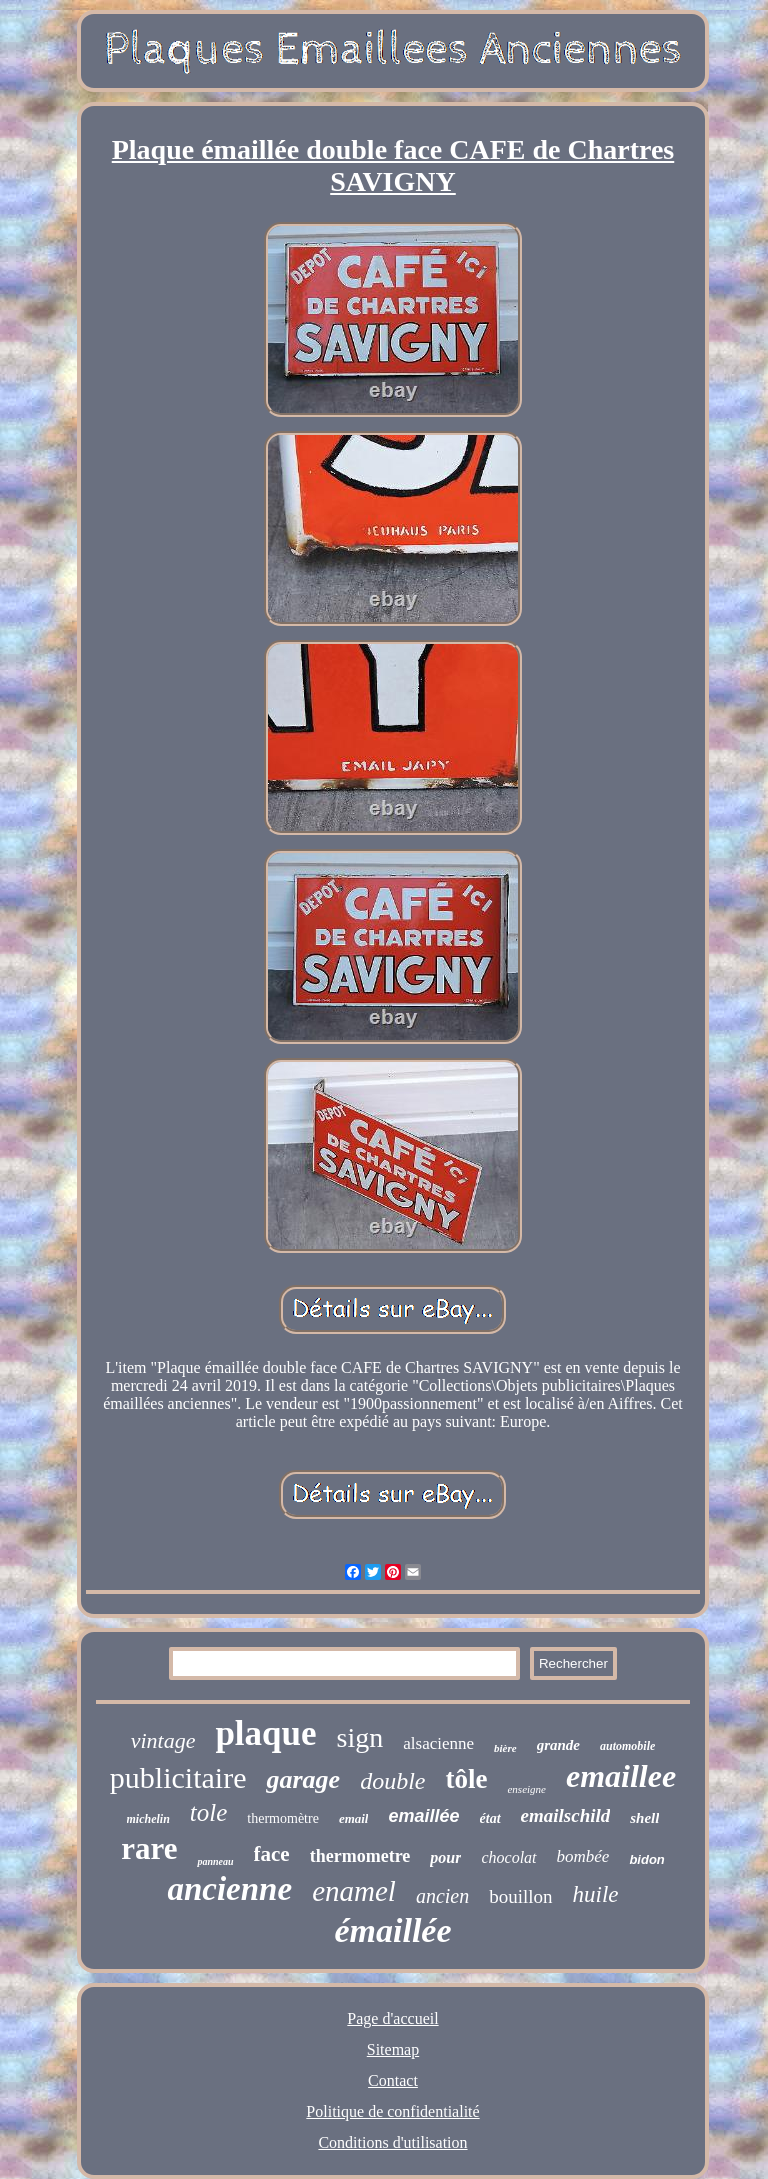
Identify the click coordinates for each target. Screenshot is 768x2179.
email (354, 1818)
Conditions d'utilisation (392, 2142)
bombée (583, 1856)
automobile (627, 1746)
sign (360, 1737)
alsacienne (438, 1743)
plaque (265, 1733)
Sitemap (393, 2049)
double (392, 1781)
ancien (442, 1896)
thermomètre (283, 1818)
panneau (215, 1861)
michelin (148, 1819)
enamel (354, 1891)
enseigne (526, 1789)
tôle (466, 1779)
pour (445, 1857)
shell (644, 1818)
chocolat (508, 1857)
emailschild (566, 1815)
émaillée (392, 1930)
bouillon (520, 1896)
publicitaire (178, 1777)
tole (209, 1812)
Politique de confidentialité (392, 2111)
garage (303, 1779)
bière (505, 1748)
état (490, 1818)
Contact (393, 2080)
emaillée (423, 1816)
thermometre (360, 1856)
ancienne (229, 1889)
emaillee (621, 1776)
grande (558, 1745)
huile (596, 1894)
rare (149, 1848)
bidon (646, 1859)
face (272, 1854)
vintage (163, 1740)
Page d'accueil (392, 2018)
